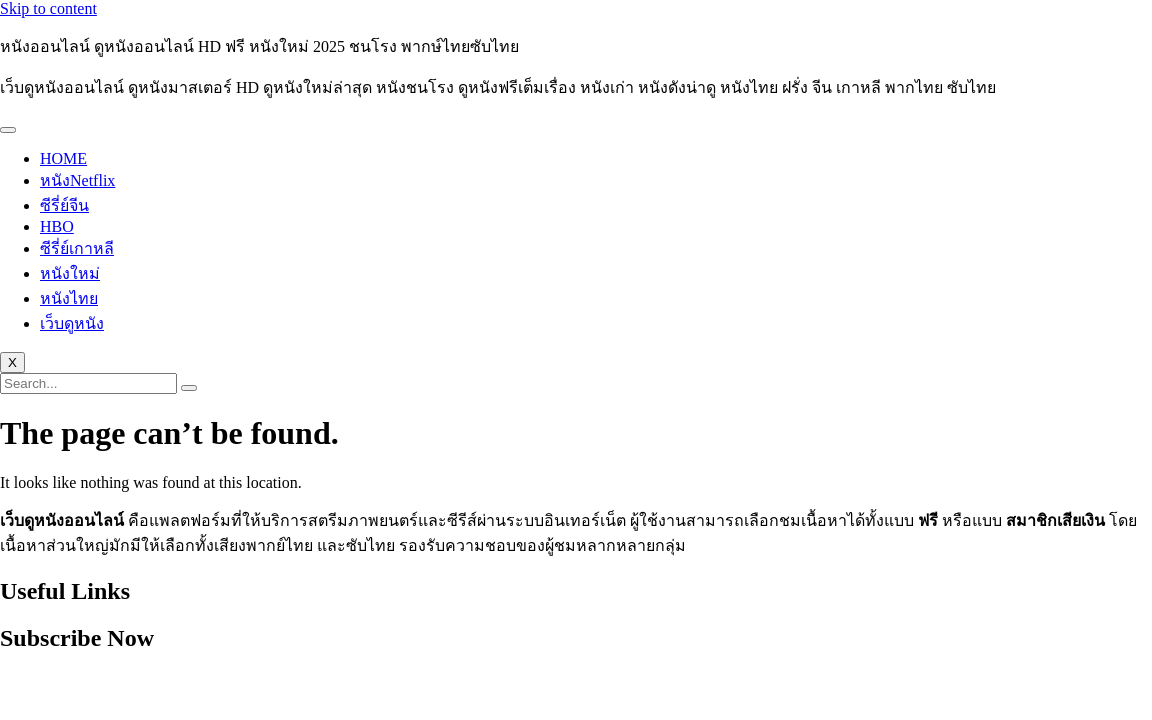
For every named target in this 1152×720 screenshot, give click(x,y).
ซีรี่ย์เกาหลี (77, 248)
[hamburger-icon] (8, 130)
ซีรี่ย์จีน (64, 205)
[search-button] (189, 388)
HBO (57, 226)
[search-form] (88, 383)
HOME (63, 158)
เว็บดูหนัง (72, 323)
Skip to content (48, 8)
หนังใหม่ (70, 273)
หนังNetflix (77, 180)
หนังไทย (69, 298)
